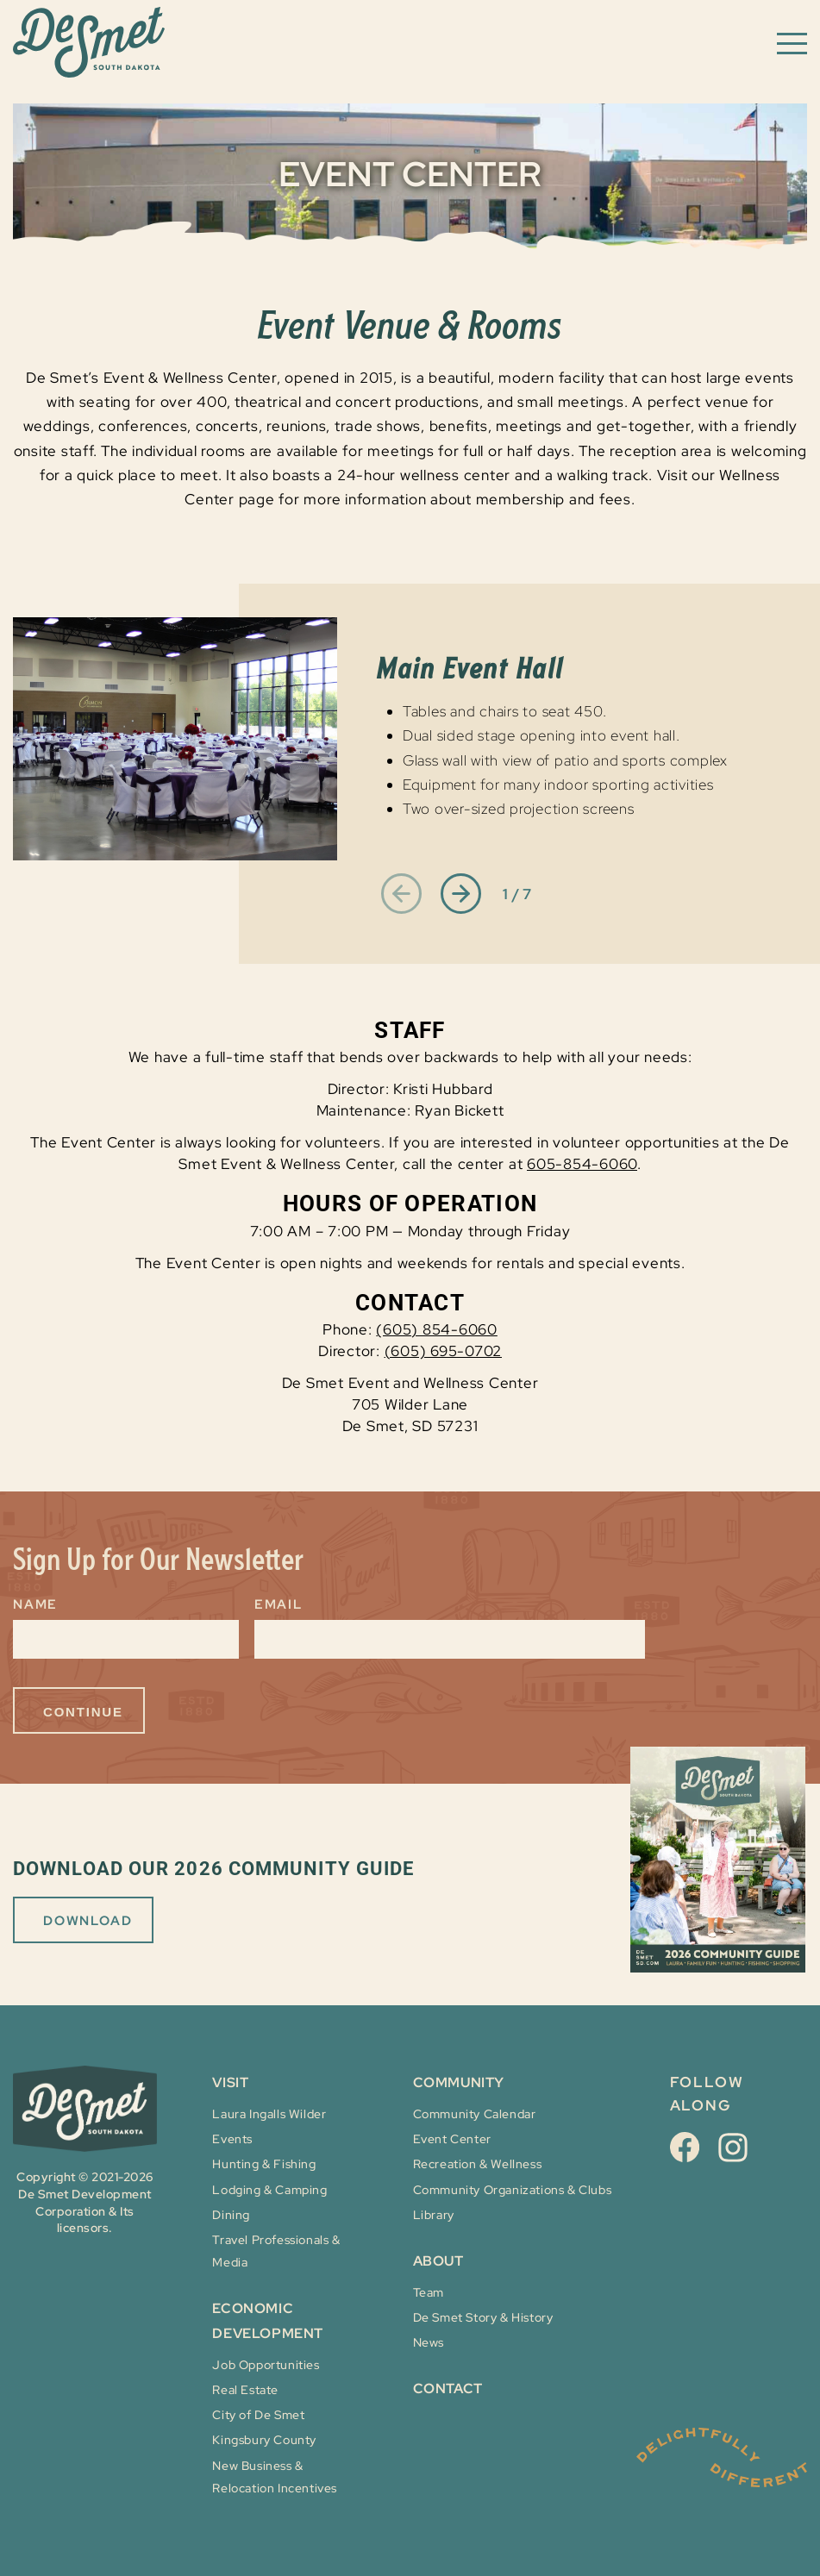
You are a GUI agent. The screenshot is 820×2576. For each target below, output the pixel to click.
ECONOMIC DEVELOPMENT (267, 2320)
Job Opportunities (265, 2365)
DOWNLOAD (87, 1920)
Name (35, 1604)
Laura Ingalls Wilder (269, 2114)
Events (232, 2139)
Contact (448, 2388)
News (428, 2342)
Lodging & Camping (269, 2190)
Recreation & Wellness (477, 2164)
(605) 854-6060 (437, 1329)
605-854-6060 (582, 1163)
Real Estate (245, 2390)
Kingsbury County (264, 2440)
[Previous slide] (401, 895)
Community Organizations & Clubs (512, 2190)
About (438, 2261)
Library (433, 2215)
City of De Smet (258, 2415)
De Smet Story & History (483, 2317)
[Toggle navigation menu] (792, 42)
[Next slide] (460, 895)
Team (428, 2292)
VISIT (230, 2082)
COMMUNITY (458, 2082)
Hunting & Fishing (264, 2164)
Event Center (452, 2139)
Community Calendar (474, 2114)
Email (278, 1604)
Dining (231, 2215)
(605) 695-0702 (444, 1350)
